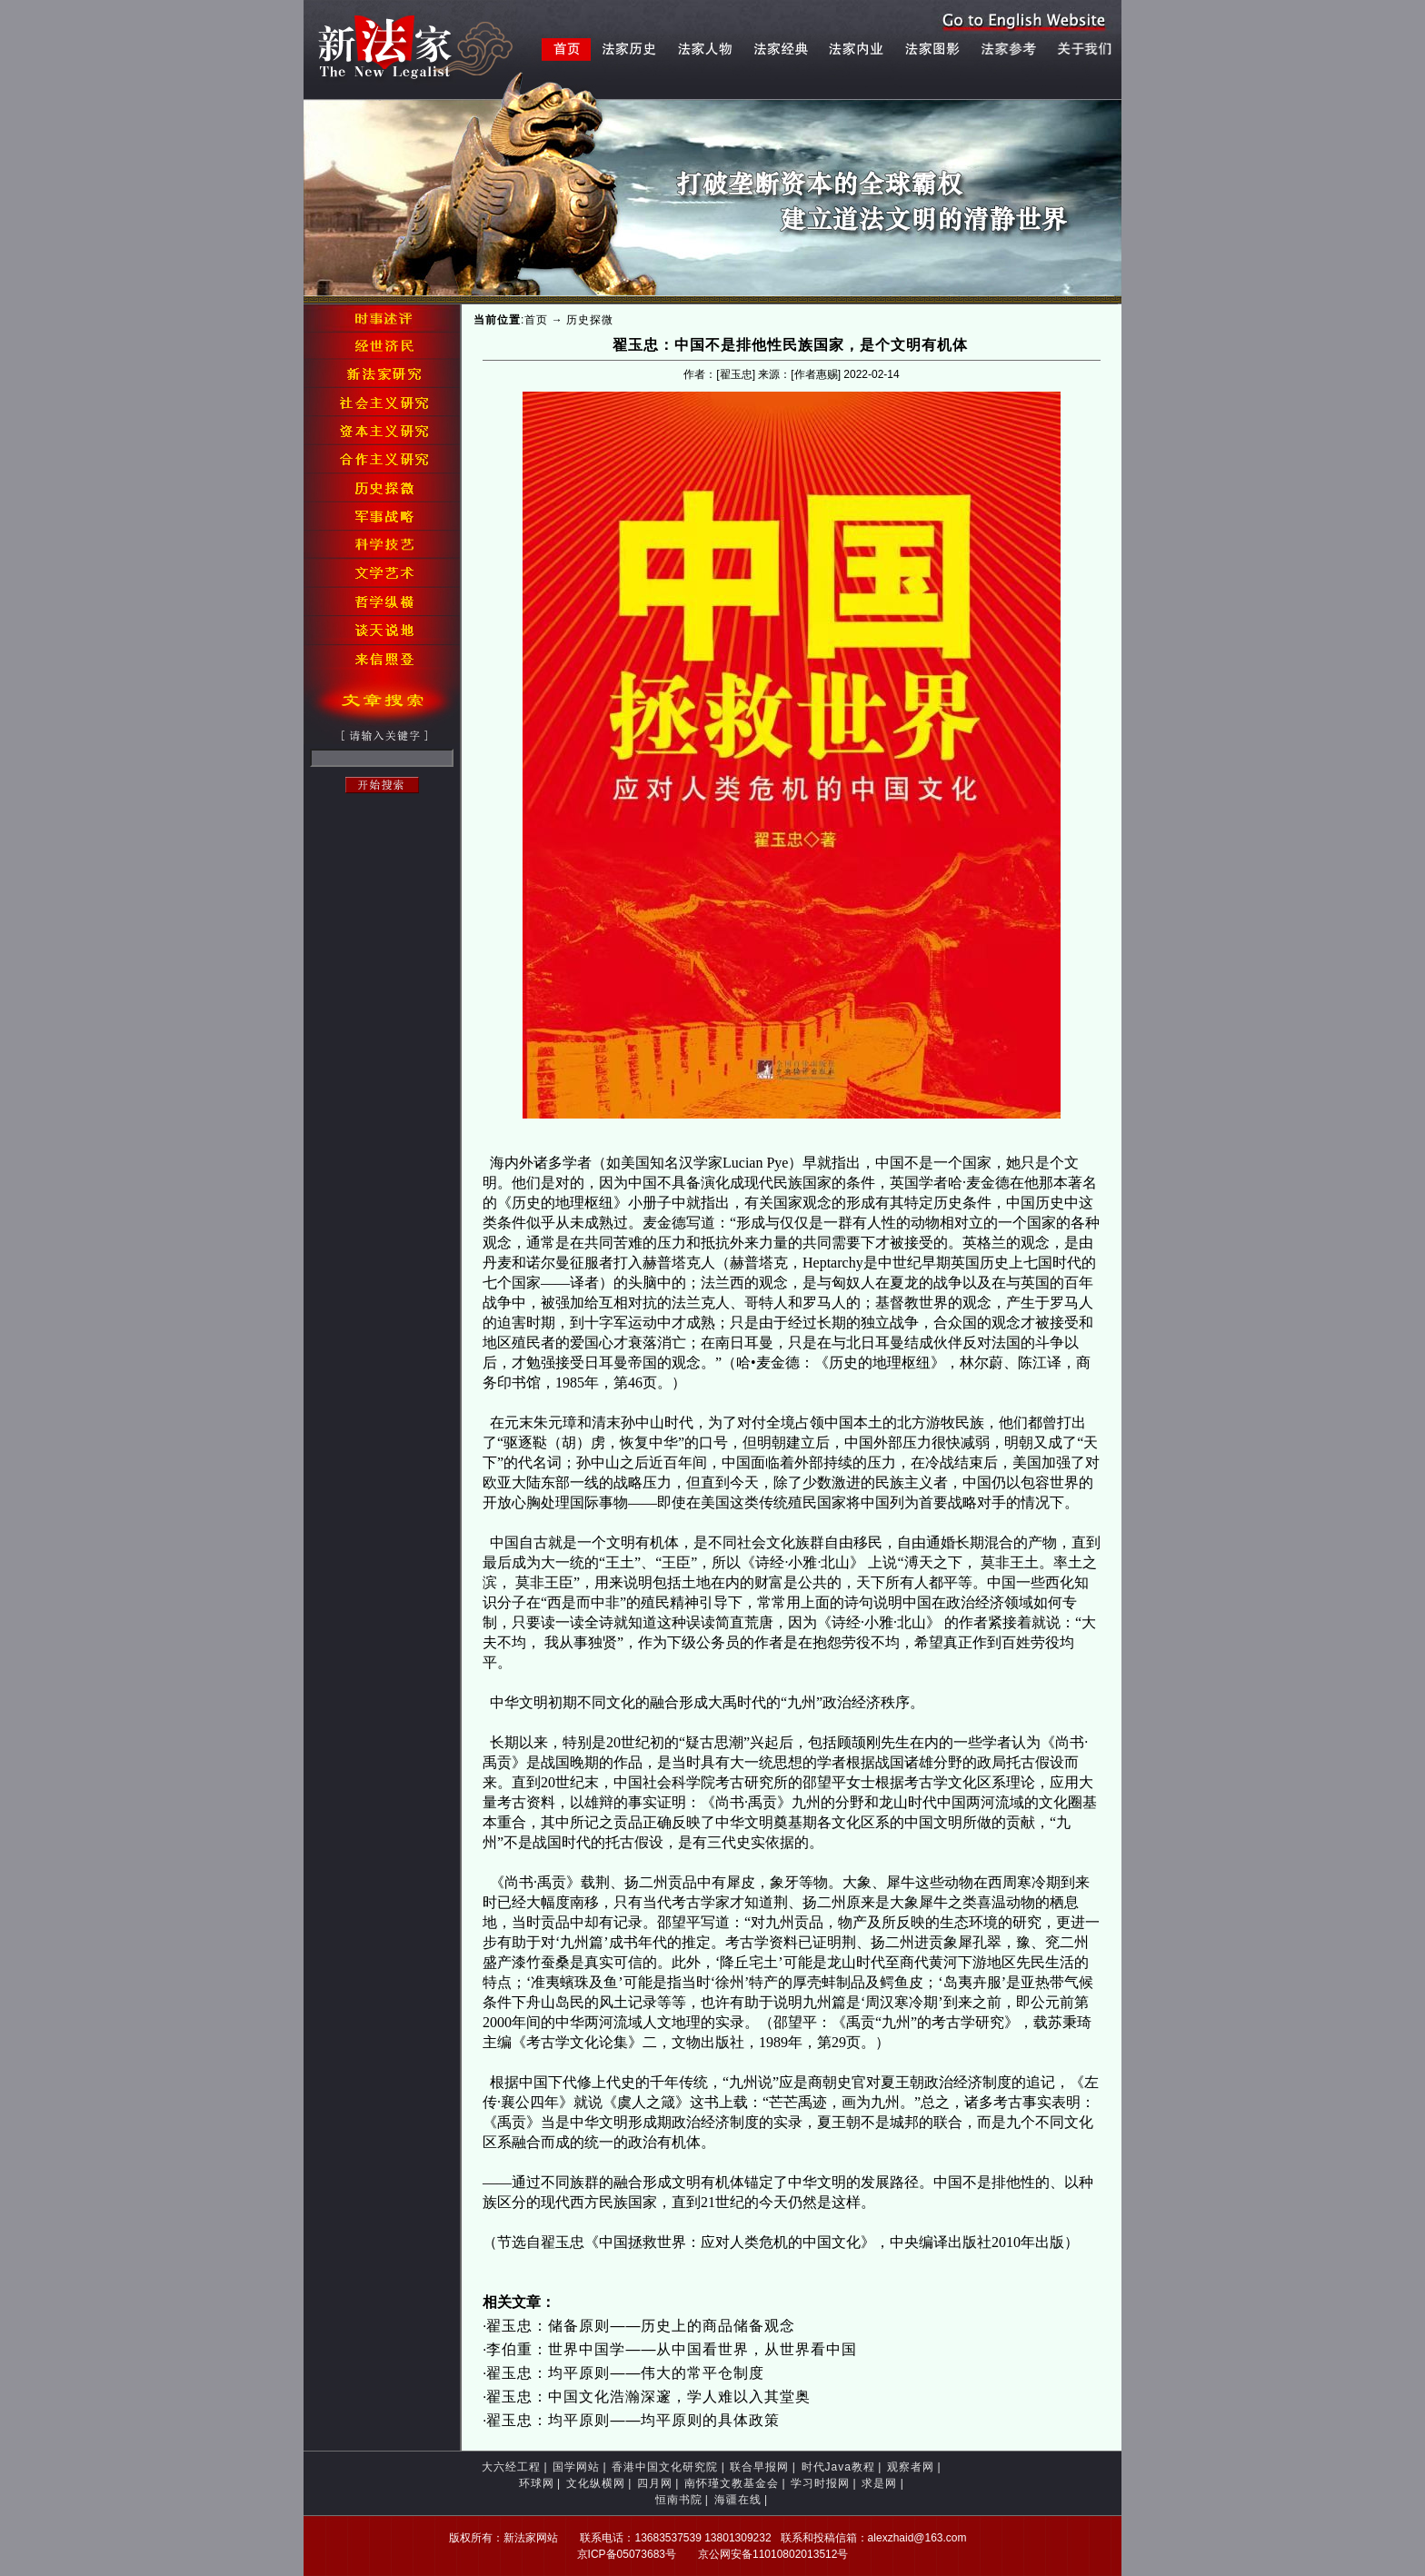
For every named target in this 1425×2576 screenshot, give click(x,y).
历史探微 (589, 319)
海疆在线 (738, 2499)
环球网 (536, 2483)
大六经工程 (511, 2467)
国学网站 (576, 2467)
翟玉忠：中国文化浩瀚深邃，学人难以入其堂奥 (648, 2396)
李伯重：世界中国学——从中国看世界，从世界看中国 (671, 2349)
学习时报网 (820, 2483)
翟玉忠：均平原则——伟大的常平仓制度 (625, 2373)
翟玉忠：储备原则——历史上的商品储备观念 (640, 2325)
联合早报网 (759, 2467)
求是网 (879, 2483)
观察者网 (910, 2467)
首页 (536, 319)
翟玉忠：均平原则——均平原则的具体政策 (633, 2420)
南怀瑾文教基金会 (731, 2483)
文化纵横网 (595, 2483)
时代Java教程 (838, 2467)
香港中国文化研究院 (665, 2467)
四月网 (655, 2483)
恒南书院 (679, 2499)
